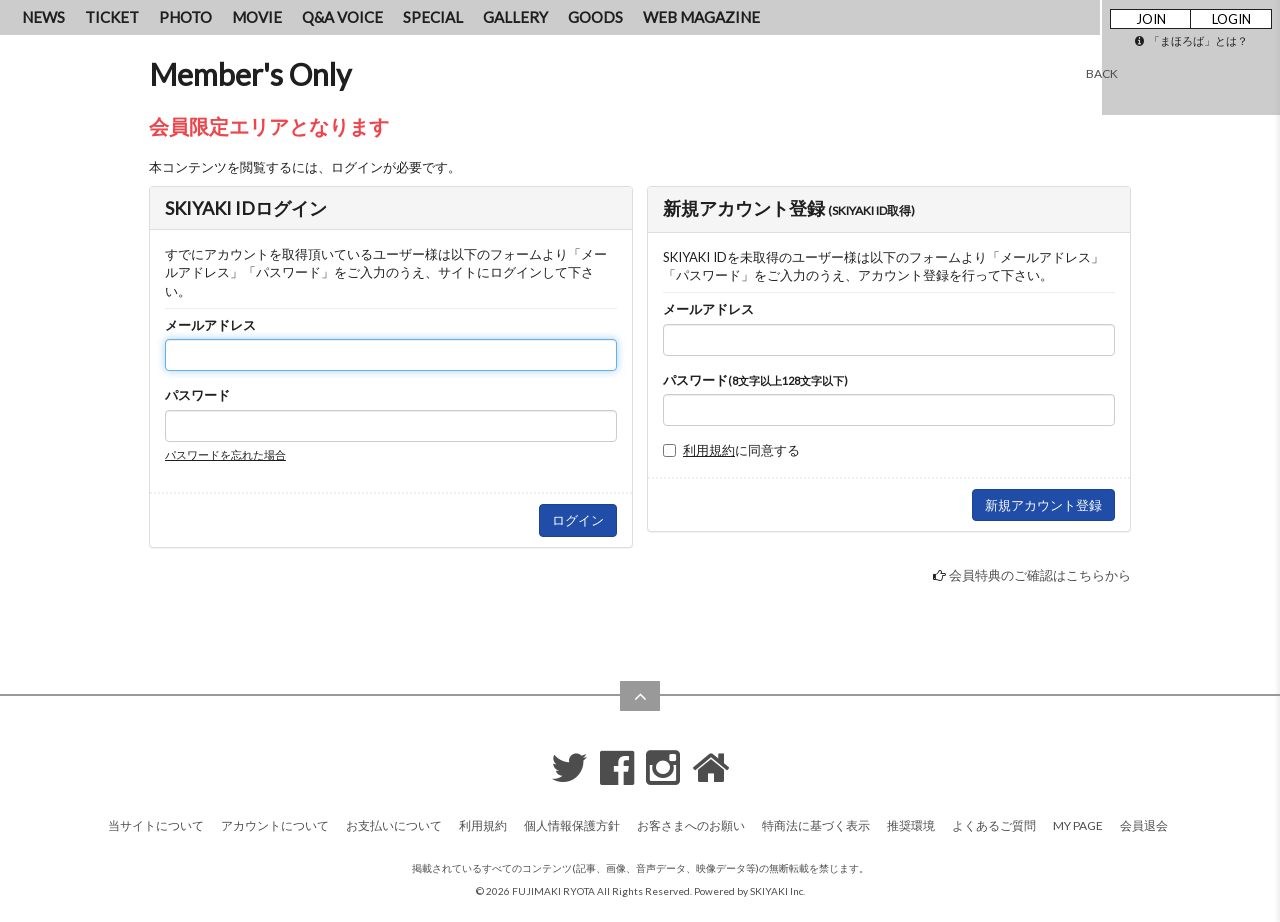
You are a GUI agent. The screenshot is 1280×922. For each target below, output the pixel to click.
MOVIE (257, 17)
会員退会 (1144, 825)
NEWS (43, 17)
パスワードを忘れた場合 (225, 454)
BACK (1102, 73)
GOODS (595, 17)
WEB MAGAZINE (701, 17)
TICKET (112, 17)
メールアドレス (210, 325)
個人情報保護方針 (572, 825)
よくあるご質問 (994, 825)
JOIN (1151, 19)
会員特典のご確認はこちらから (1040, 575)
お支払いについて (394, 825)
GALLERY (515, 17)
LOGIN (1231, 19)
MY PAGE (1078, 825)
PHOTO (185, 17)
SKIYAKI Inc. (777, 891)
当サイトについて (156, 825)
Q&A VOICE (342, 17)
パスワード (197, 395)
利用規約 (709, 450)
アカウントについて (275, 825)
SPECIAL (433, 17)
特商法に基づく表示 (816, 825)
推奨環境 (911, 825)
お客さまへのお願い (691, 825)
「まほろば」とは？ (1191, 40)
